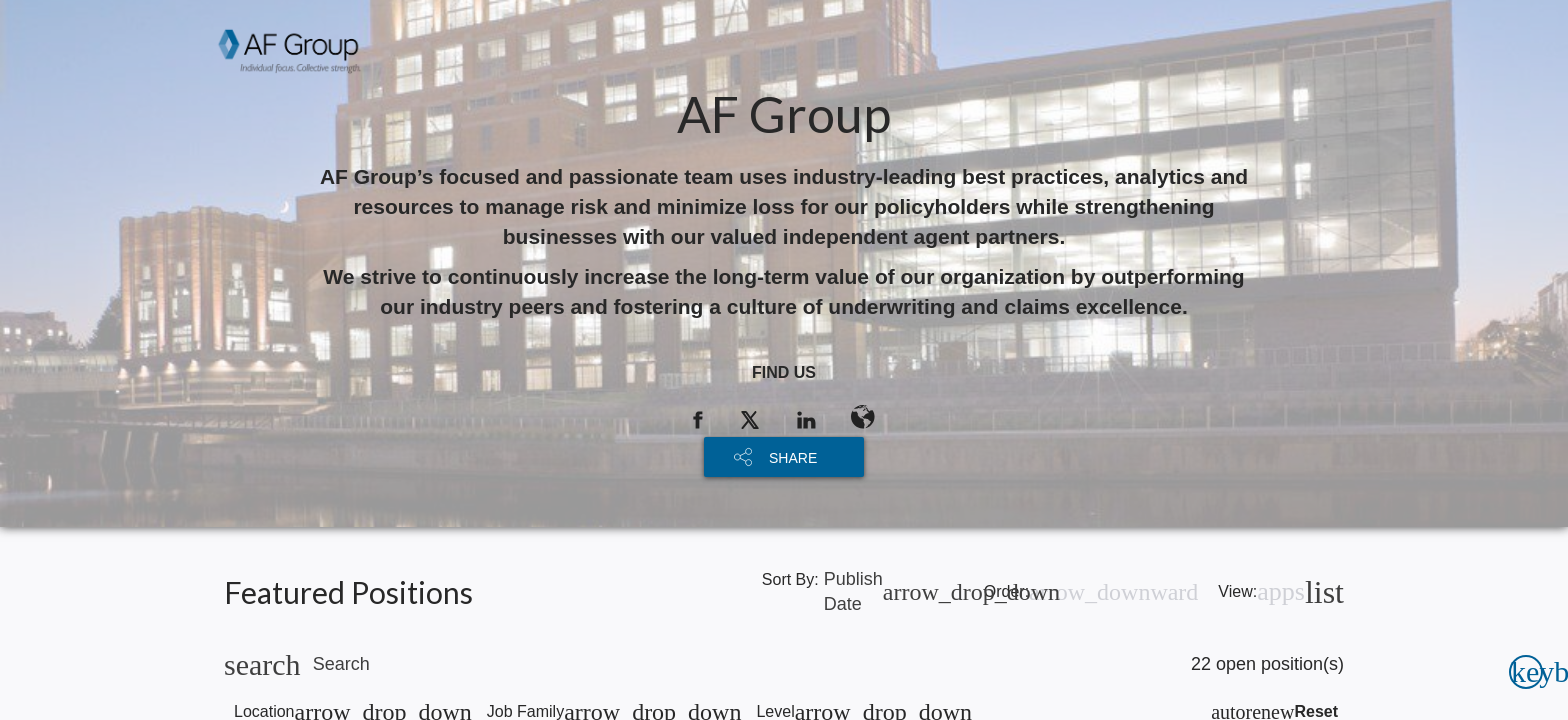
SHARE (793, 458)
